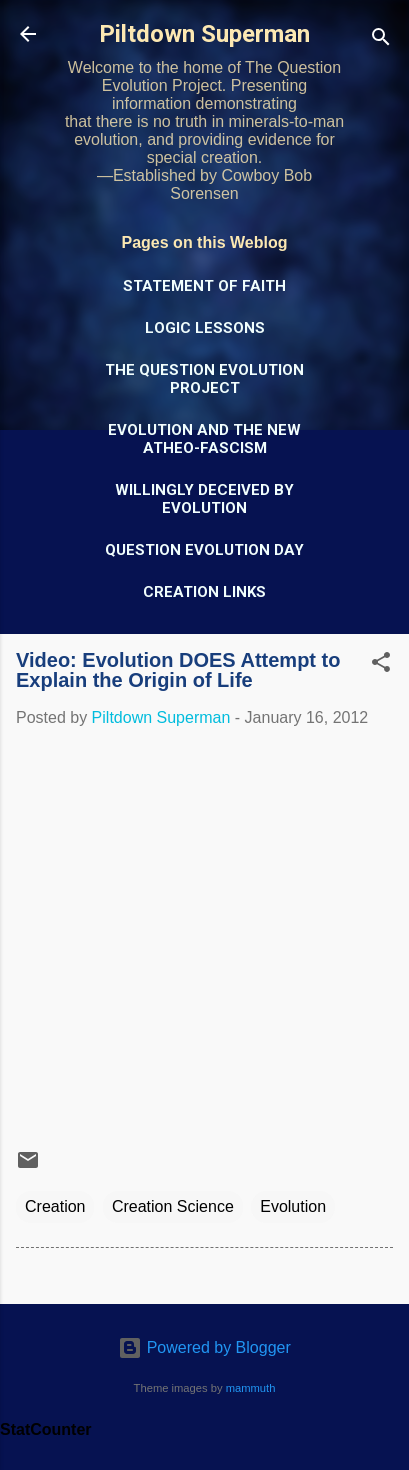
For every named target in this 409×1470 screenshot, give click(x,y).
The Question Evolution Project (204, 379)
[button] (381, 665)
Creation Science (173, 1206)
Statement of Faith (204, 286)
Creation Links (204, 592)
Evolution (293, 1206)
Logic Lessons (205, 328)
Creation (55, 1206)
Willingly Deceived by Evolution (204, 499)
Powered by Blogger (204, 1347)
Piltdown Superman (204, 34)
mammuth (251, 1388)
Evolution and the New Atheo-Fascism (204, 439)
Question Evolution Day (204, 550)
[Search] (381, 40)
